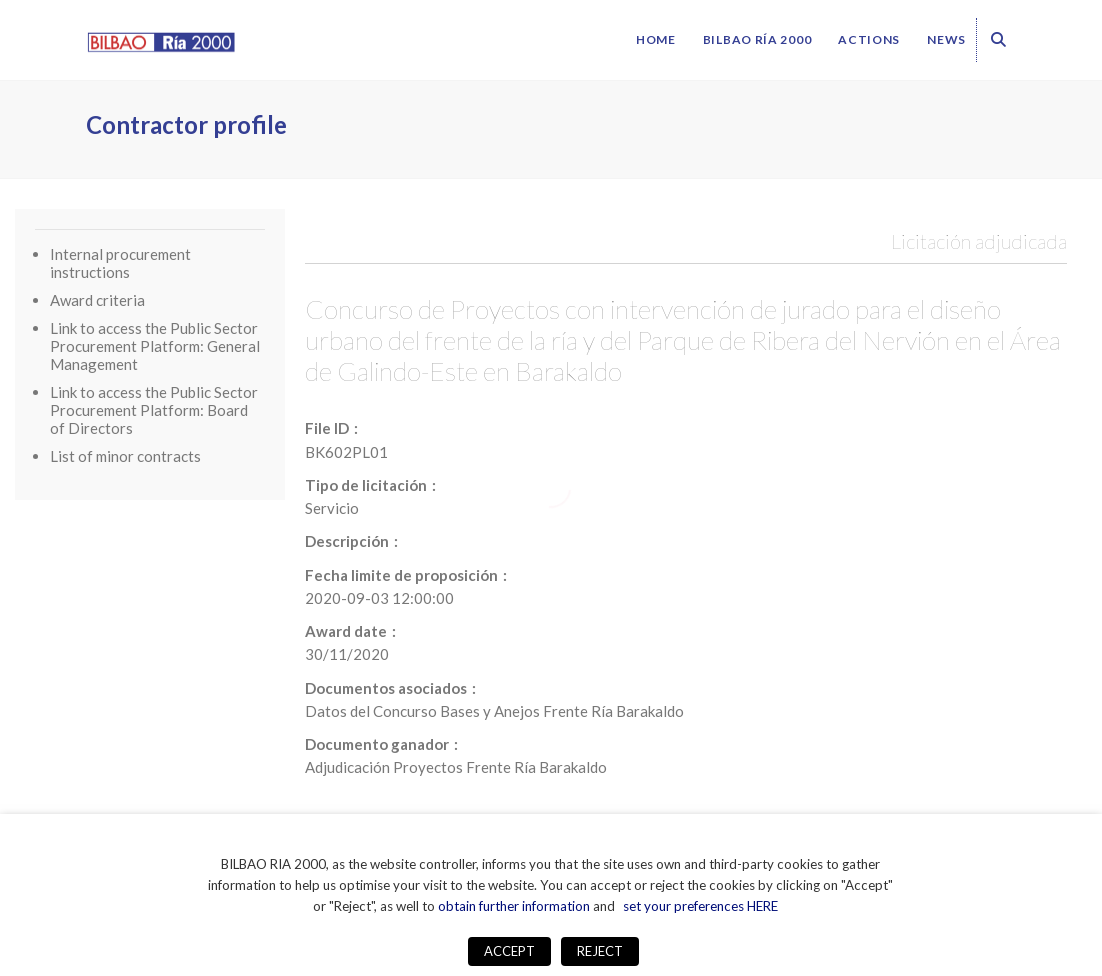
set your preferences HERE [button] (700, 906)
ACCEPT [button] (509, 951)
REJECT (600, 951)
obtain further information (514, 906)
